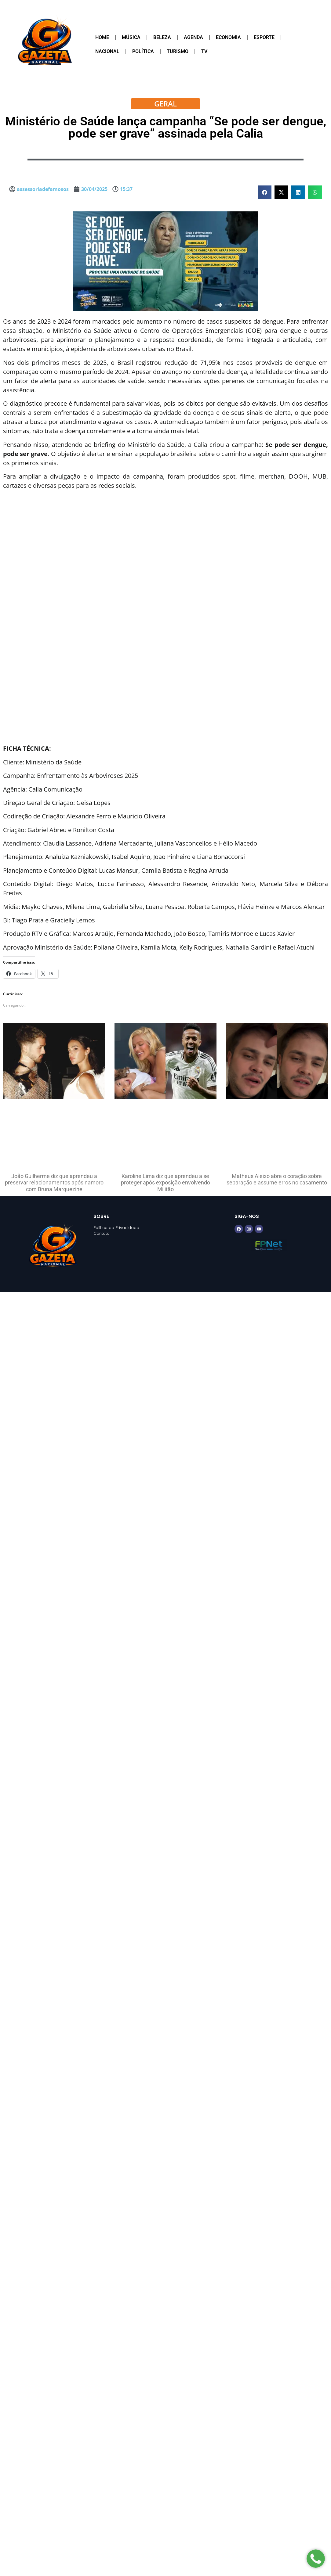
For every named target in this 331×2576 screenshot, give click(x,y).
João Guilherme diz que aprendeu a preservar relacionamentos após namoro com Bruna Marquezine (54, 1182)
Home (102, 37)
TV (204, 51)
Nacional (107, 51)
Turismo (177, 51)
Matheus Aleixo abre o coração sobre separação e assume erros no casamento (277, 1179)
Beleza (162, 37)
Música (131, 37)
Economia (228, 37)
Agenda (193, 37)
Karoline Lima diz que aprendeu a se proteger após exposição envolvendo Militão (165, 1182)
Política (143, 51)
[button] (264, 192)
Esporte (264, 37)
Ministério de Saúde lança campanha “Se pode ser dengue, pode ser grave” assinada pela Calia (165, 127)
